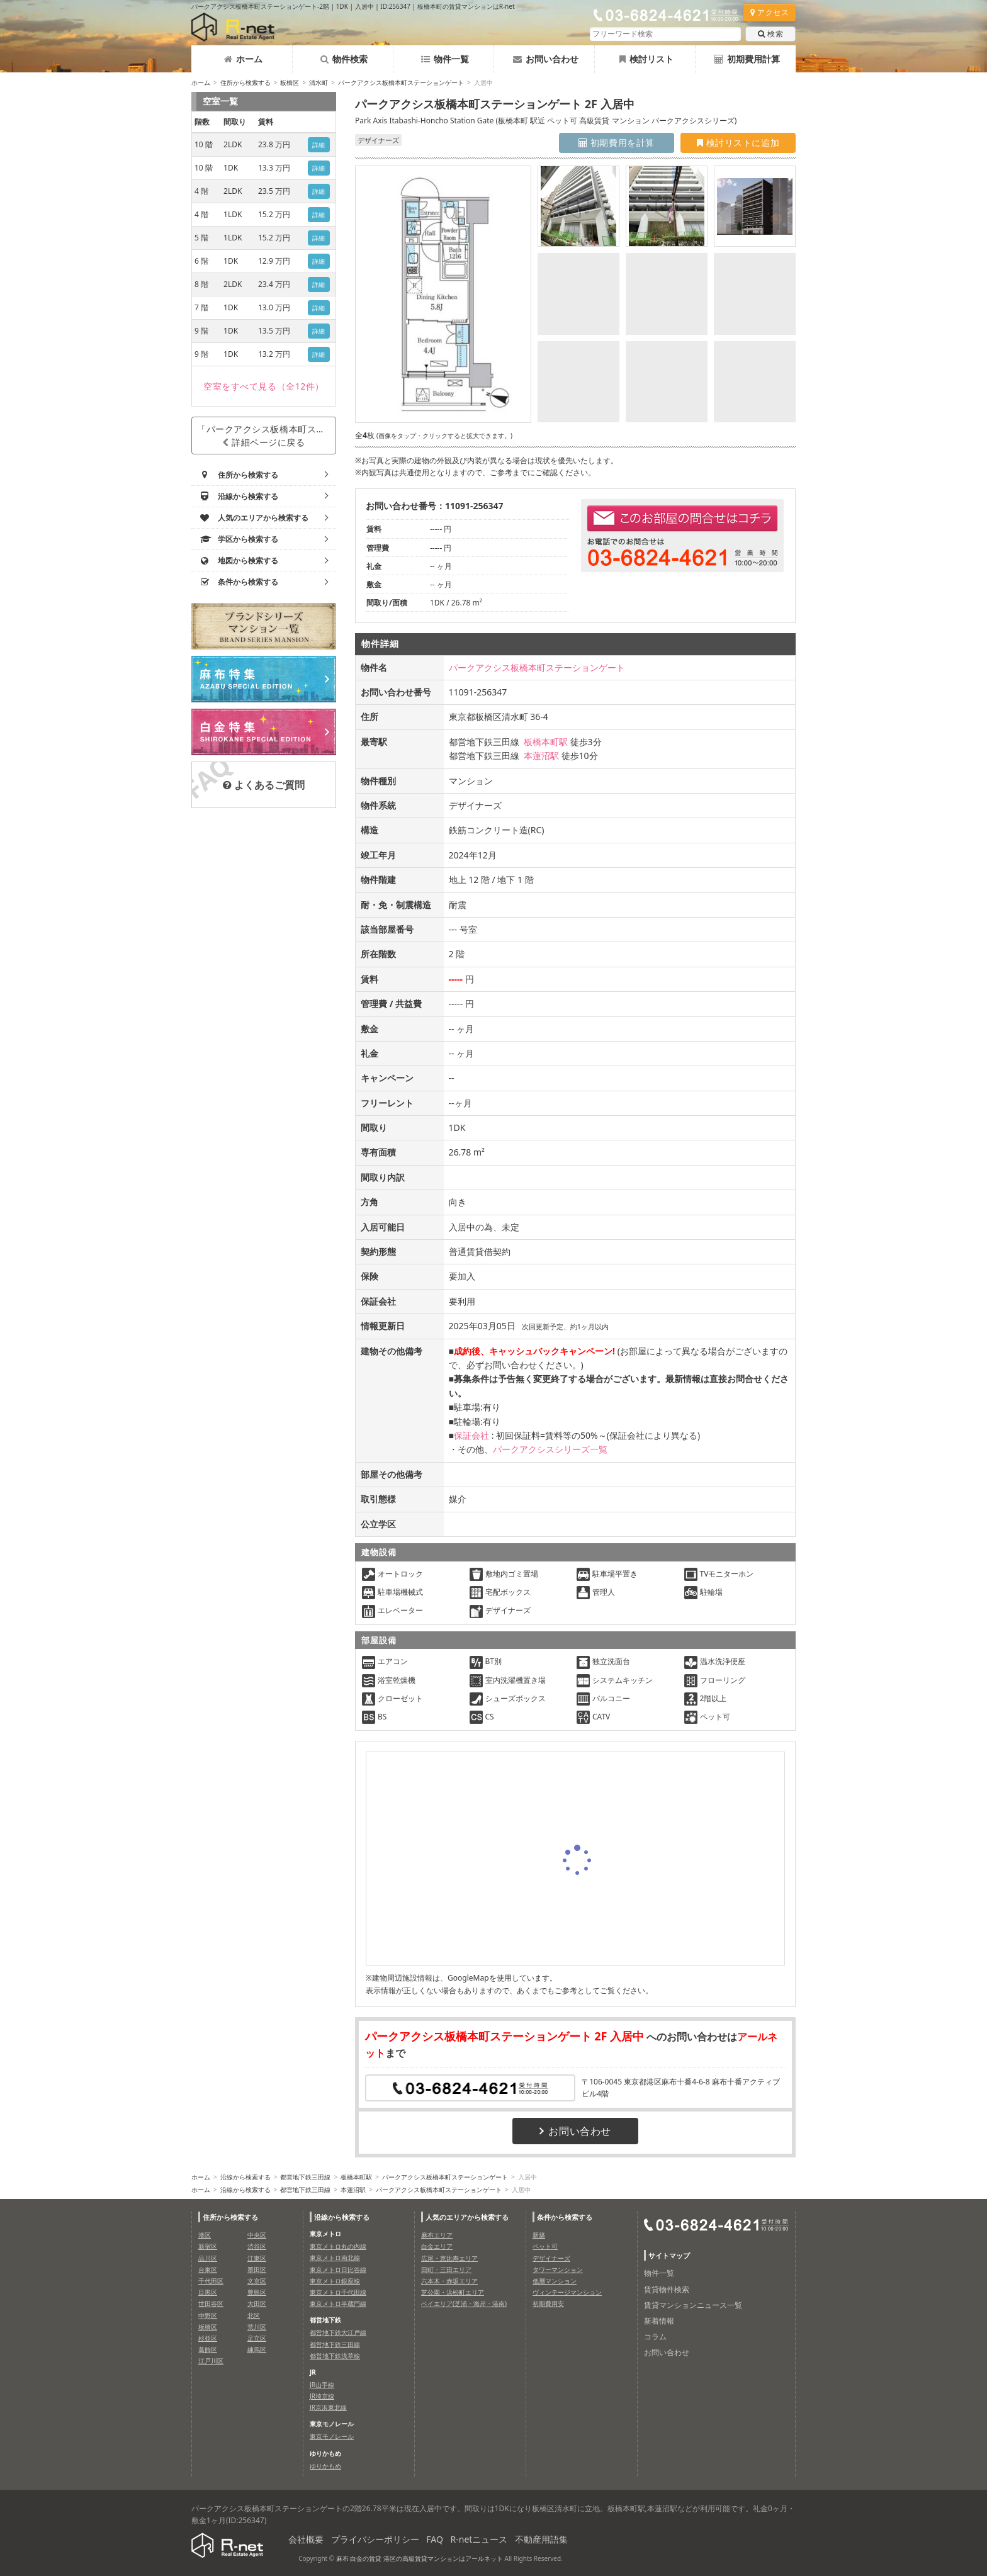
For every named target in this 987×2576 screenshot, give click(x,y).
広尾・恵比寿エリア (449, 2258)
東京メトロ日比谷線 (338, 2269)
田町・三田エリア (446, 2269)
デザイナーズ (551, 2258)
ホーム (243, 59)
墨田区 (256, 2269)
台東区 (207, 2269)
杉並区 (207, 2338)
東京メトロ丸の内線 (338, 2246)
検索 (770, 33)
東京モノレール (332, 2436)
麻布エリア (437, 2234)
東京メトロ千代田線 (338, 2292)
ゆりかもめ (325, 2465)
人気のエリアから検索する (467, 2217)
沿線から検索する (245, 2177)
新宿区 (207, 2246)
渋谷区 (256, 2246)
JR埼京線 (322, 2396)
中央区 (256, 2234)
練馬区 (256, 2349)
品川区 (207, 2258)
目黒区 (207, 2292)
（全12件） (263, 386)
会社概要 (306, 2539)
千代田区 (210, 2280)
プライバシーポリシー (375, 2539)
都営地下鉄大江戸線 (338, 2332)
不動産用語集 (541, 2539)
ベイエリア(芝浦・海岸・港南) (464, 2303)
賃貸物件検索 (666, 2289)
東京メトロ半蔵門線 (338, 2303)
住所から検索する (245, 82)
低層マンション (555, 2280)
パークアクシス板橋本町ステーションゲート (401, 82)
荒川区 (256, 2326)
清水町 (318, 82)
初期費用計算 (747, 59)
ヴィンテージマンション (567, 2292)
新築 (539, 2234)
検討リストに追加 (738, 143)
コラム (655, 2336)
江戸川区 (210, 2360)
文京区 (256, 2280)
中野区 (207, 2315)
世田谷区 (210, 2303)
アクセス (769, 12)
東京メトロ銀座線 (335, 2280)
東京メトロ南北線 (335, 2257)
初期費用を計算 (616, 143)
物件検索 (344, 59)
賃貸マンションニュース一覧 (693, 2305)
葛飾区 (207, 2349)
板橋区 (289, 82)
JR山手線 (322, 2384)
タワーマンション (558, 2269)
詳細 (318, 144)
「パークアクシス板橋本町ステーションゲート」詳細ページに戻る (266, 435)
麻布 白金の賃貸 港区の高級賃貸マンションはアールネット (419, 2558)
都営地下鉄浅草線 (335, 2355)
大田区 (256, 2303)
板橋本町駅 (546, 742)
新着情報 (659, 2320)
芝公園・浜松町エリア (452, 2292)
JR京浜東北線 (328, 2407)
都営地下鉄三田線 (305, 2177)
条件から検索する (564, 2217)
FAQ (434, 2539)
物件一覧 (445, 59)
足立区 (256, 2338)
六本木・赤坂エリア (449, 2280)
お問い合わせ (545, 59)
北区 (253, 2315)
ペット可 (545, 2246)
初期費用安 (548, 2303)
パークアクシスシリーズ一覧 (550, 1449)
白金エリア (437, 2246)
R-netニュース (479, 2539)
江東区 (256, 2258)
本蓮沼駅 (541, 756)
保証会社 (471, 1435)
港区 (204, 2234)
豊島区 (256, 2292)
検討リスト (646, 59)
